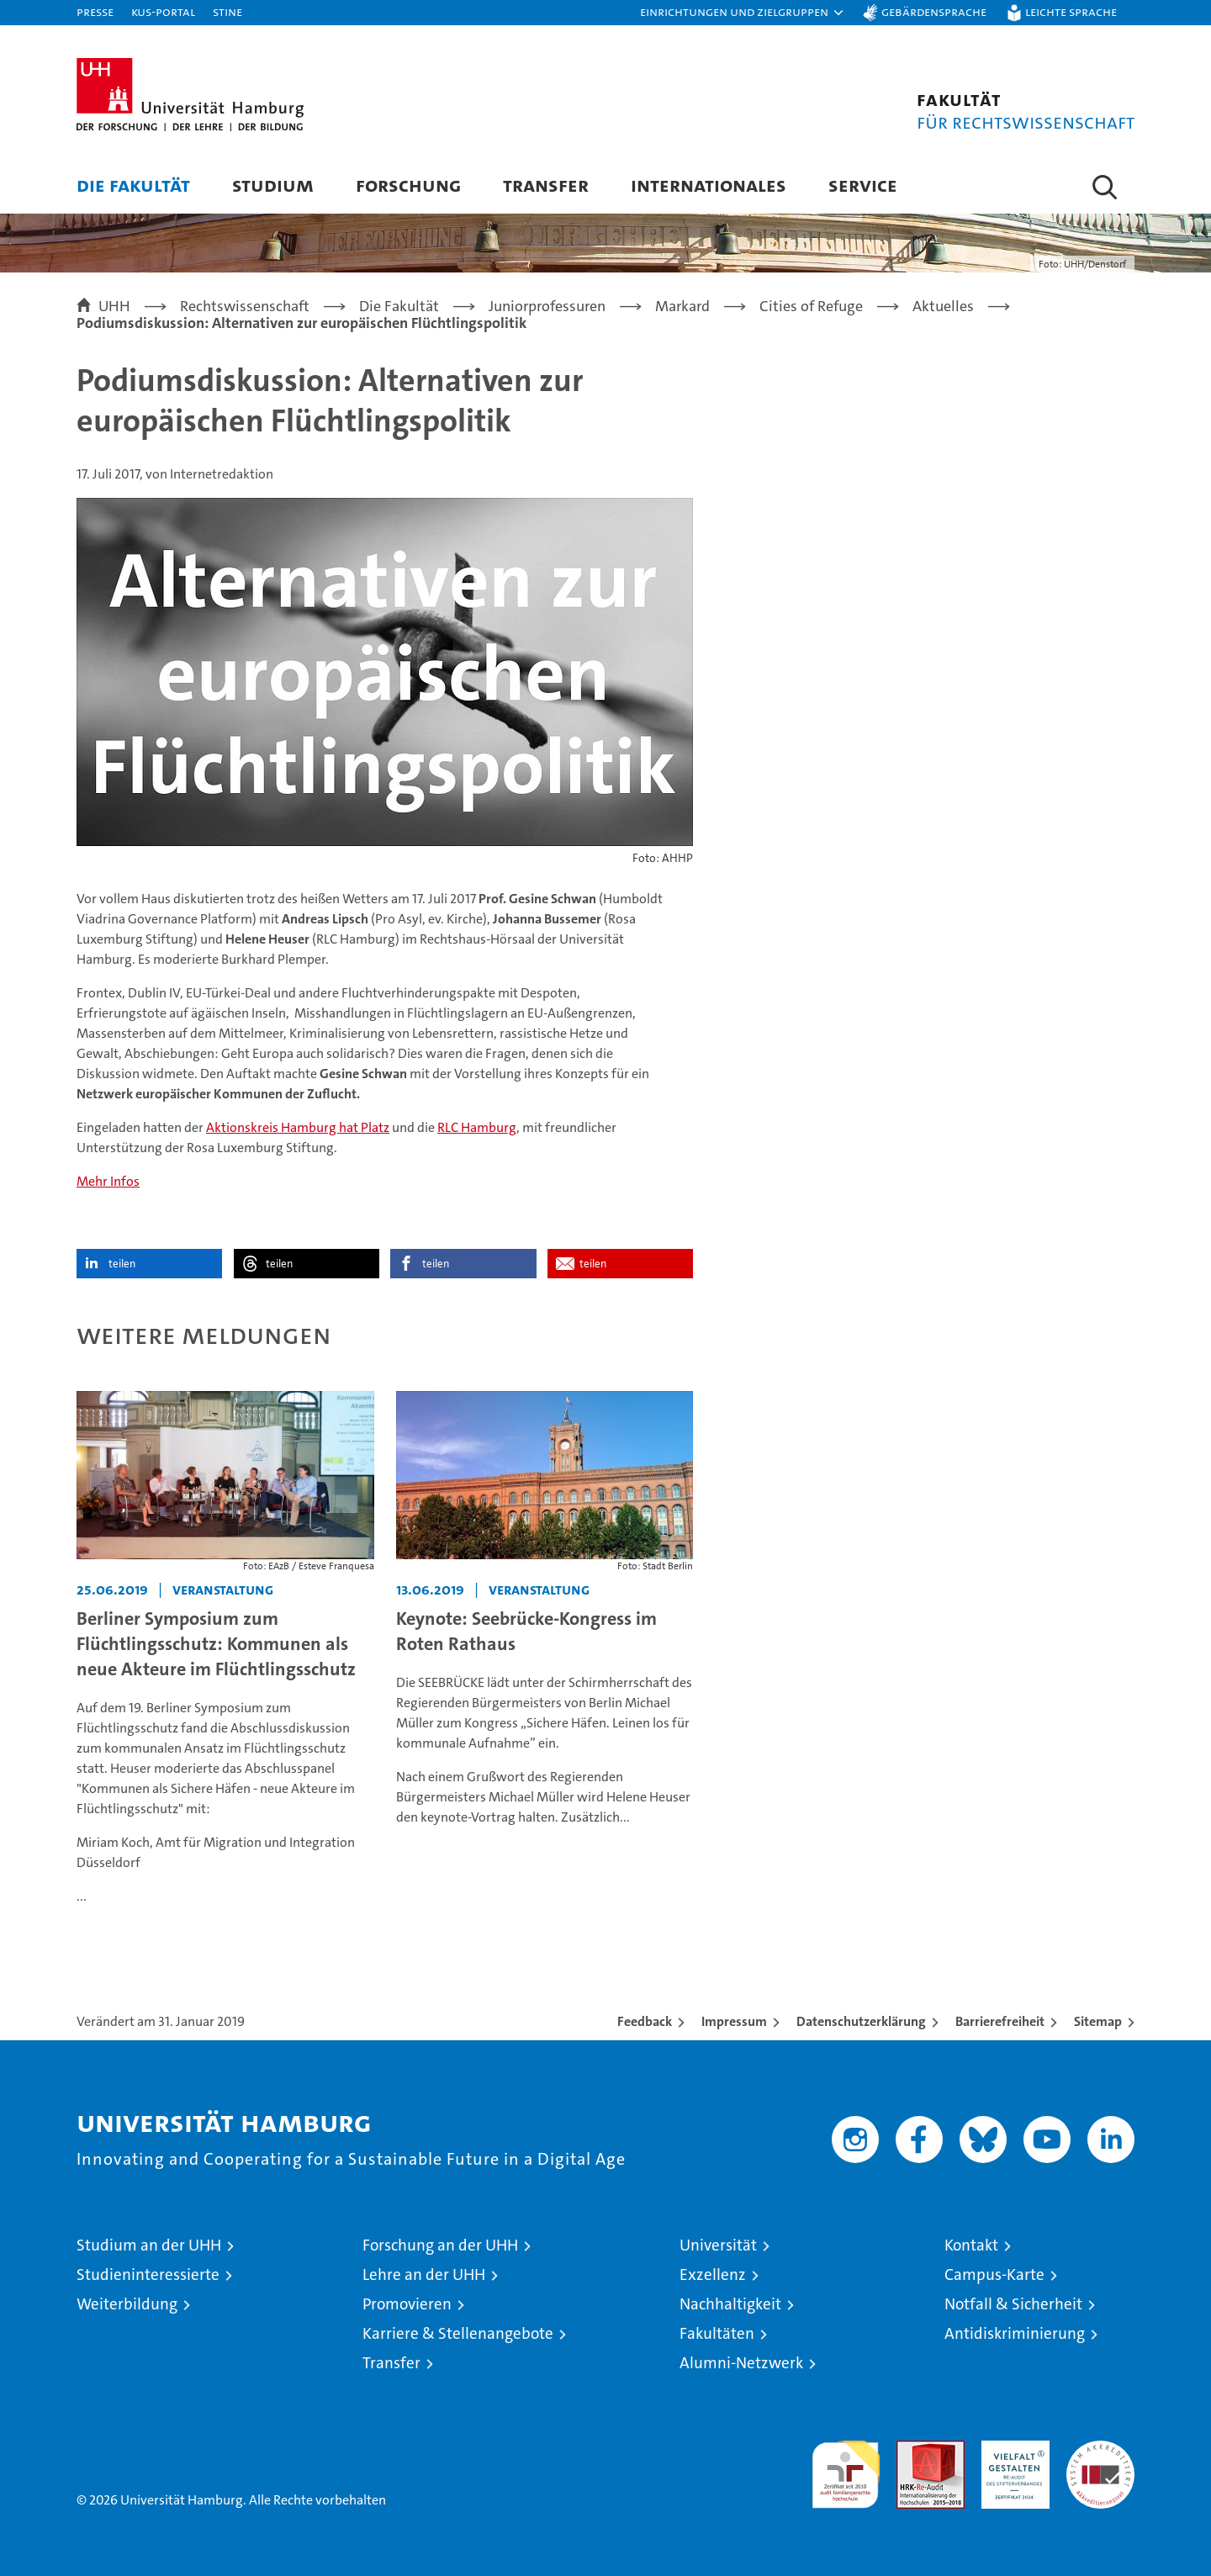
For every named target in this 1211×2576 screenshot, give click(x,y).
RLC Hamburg (476, 1127)
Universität (718, 2245)
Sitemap (1098, 2021)
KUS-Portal (163, 11)
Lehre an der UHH (423, 2274)
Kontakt (971, 2245)
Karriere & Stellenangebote (457, 2333)
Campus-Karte (994, 2274)
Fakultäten (717, 2333)
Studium (273, 184)
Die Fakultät (133, 184)
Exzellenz (713, 2274)
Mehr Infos (108, 1181)
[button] (742, 12)
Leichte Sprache (1071, 11)
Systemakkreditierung (1100, 2449)
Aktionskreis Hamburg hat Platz (297, 1127)
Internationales (708, 184)
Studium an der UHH (149, 2245)
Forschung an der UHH (440, 2245)
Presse (95, 11)
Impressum (734, 2021)
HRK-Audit (1011, 2449)
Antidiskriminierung (1014, 2333)
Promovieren (407, 2303)
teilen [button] (121, 1263)
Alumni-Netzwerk (741, 2362)
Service (862, 184)
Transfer (546, 184)
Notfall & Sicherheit (1013, 2303)
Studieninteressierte (148, 2274)
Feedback (644, 2021)
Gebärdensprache (933, 11)
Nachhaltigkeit (730, 2303)
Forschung (408, 184)
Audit (912, 2449)
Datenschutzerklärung (861, 2021)
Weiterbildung (127, 2303)
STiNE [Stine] (227, 11)
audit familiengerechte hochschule (846, 2467)
